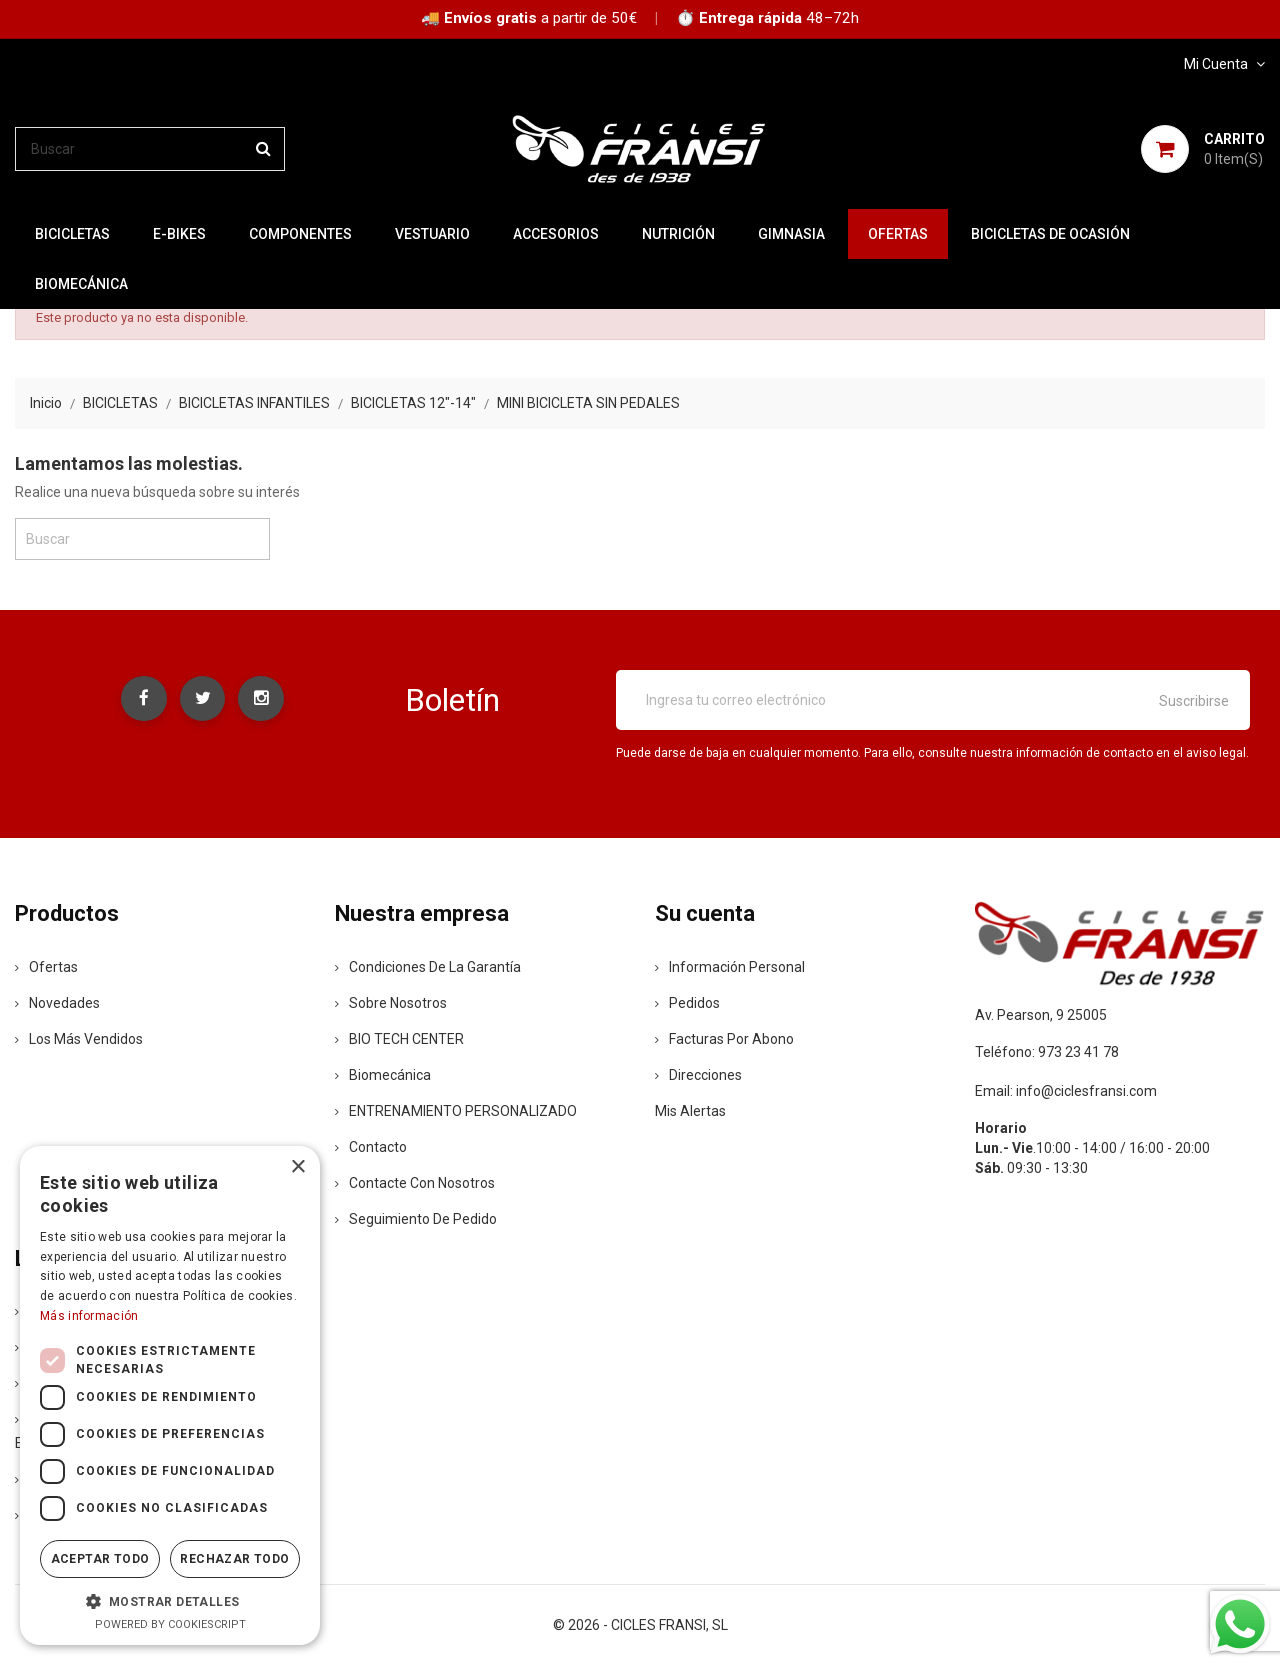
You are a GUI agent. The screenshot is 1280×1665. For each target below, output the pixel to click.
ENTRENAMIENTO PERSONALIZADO (456, 1111)
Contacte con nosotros (415, 1183)
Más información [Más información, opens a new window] (89, 1316)
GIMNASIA (791, 234)
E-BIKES (179, 234)
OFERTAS (898, 234)
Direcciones (698, 1075)
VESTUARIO (432, 234)
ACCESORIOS (556, 234)
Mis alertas (690, 1111)
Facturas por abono (724, 1039)
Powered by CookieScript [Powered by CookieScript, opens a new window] (170, 1624)
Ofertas (46, 967)
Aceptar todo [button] (100, 1559)
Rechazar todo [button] (234, 1559)
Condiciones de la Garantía (428, 967)
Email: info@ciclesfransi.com (1066, 1091)
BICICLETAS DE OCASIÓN (1050, 234)
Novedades (57, 1003)
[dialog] (170, 1395)
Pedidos (687, 1003)
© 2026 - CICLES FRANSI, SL (640, 1625)
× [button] (297, 1167)
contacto (371, 1147)
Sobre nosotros (391, 1003)
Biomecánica (81, 284)
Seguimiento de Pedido (416, 1219)
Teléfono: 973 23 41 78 (1047, 1052)
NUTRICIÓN (678, 234)
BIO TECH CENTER (399, 1039)
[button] (170, 1601)
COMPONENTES (300, 234)
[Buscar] (150, 149)
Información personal (730, 967)
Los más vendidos (79, 1039)
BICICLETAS (72, 234)
